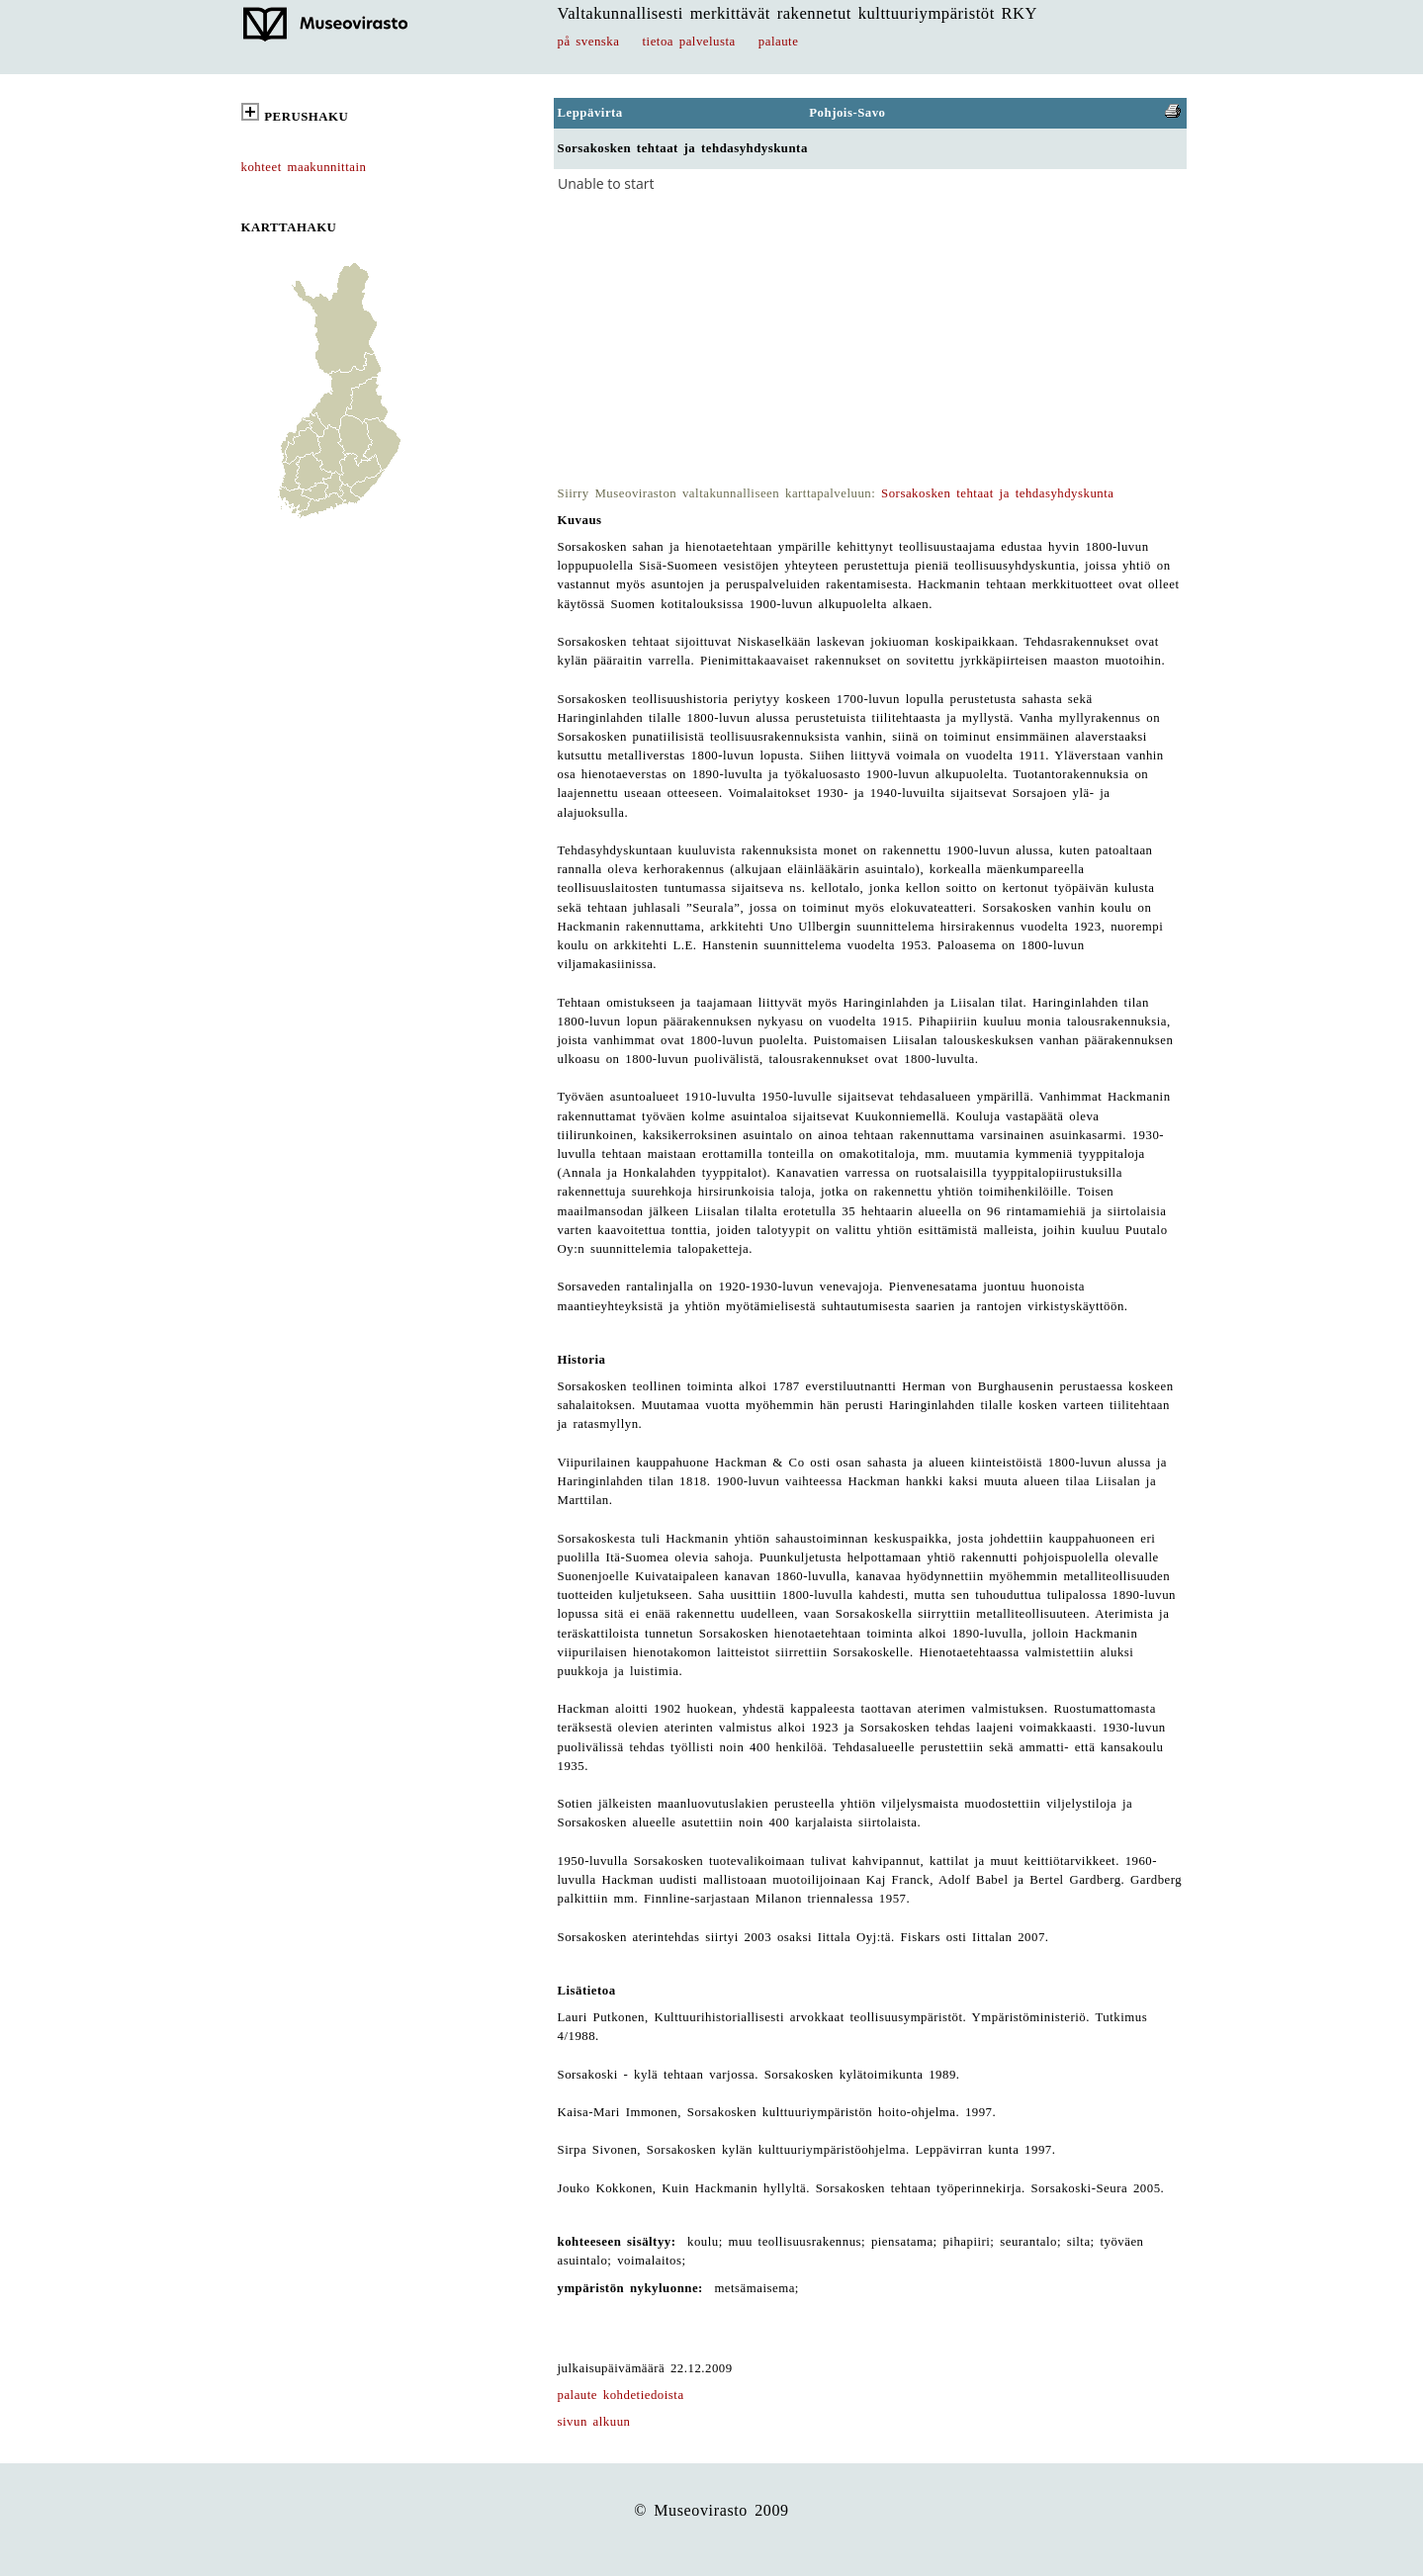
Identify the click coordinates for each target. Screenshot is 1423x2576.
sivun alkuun (594, 2422)
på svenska (589, 41)
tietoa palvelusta (689, 41)
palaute (778, 41)
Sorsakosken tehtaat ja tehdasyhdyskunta (997, 493)
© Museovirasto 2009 (711, 2510)
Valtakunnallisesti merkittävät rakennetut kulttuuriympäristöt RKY (798, 13)
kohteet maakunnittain (304, 167)
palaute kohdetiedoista (621, 2395)
